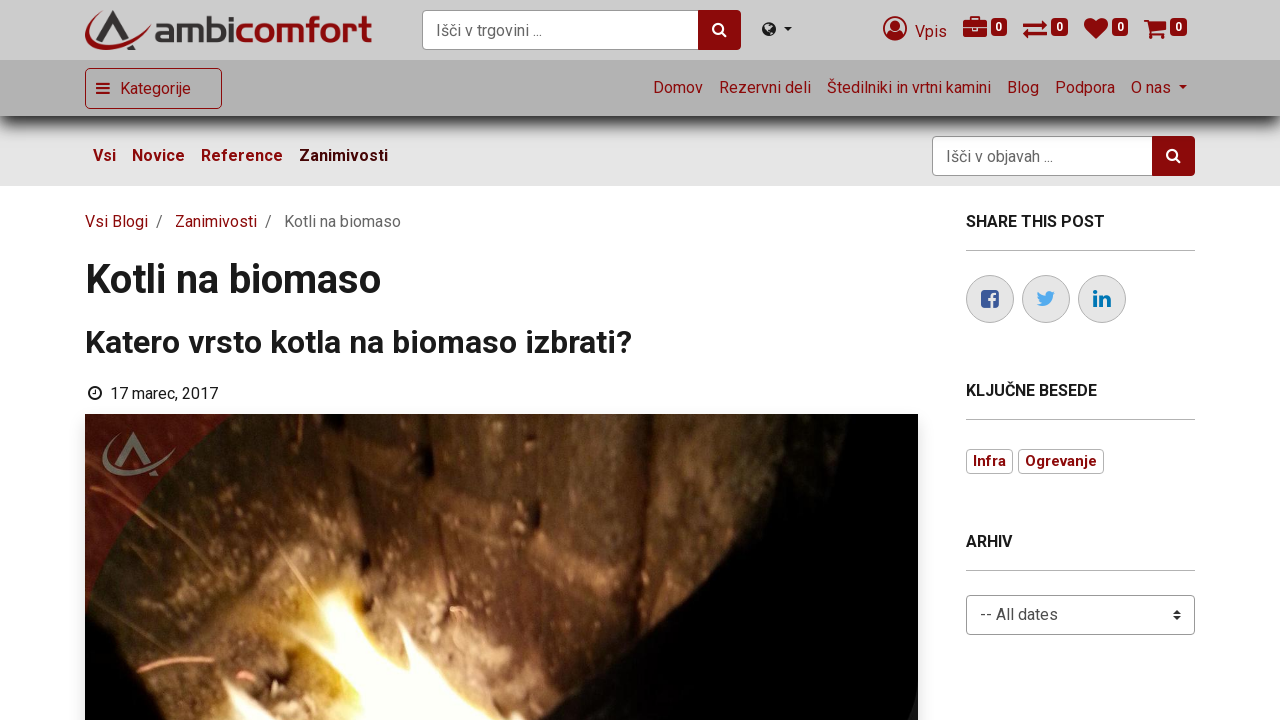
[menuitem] (678, 88)
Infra (989, 461)
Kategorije (155, 88)
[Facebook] (990, 299)
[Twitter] (1046, 299)
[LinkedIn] (1102, 299)
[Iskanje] (719, 30)
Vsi (104, 155)
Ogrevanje (1061, 461)
